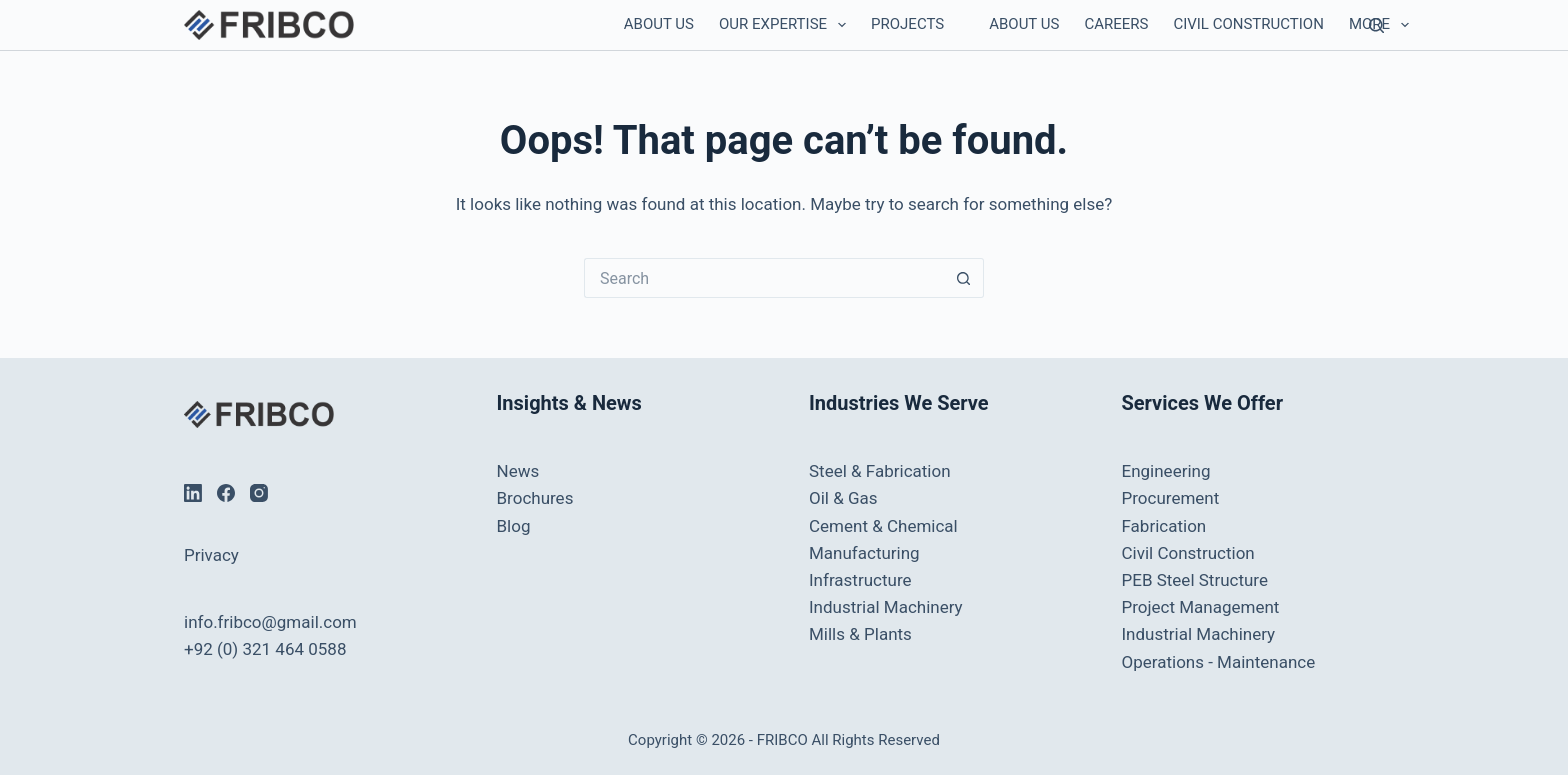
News (518, 471)
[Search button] (964, 278)
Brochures (535, 498)
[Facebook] (226, 493)
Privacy (211, 555)
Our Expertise (786, 25)
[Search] (1376, 25)
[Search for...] (764, 278)
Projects (907, 24)
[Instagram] (259, 493)
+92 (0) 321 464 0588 (265, 649)
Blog (514, 526)
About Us (659, 24)
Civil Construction (1248, 24)
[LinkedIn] (193, 493)
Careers (1116, 24)
